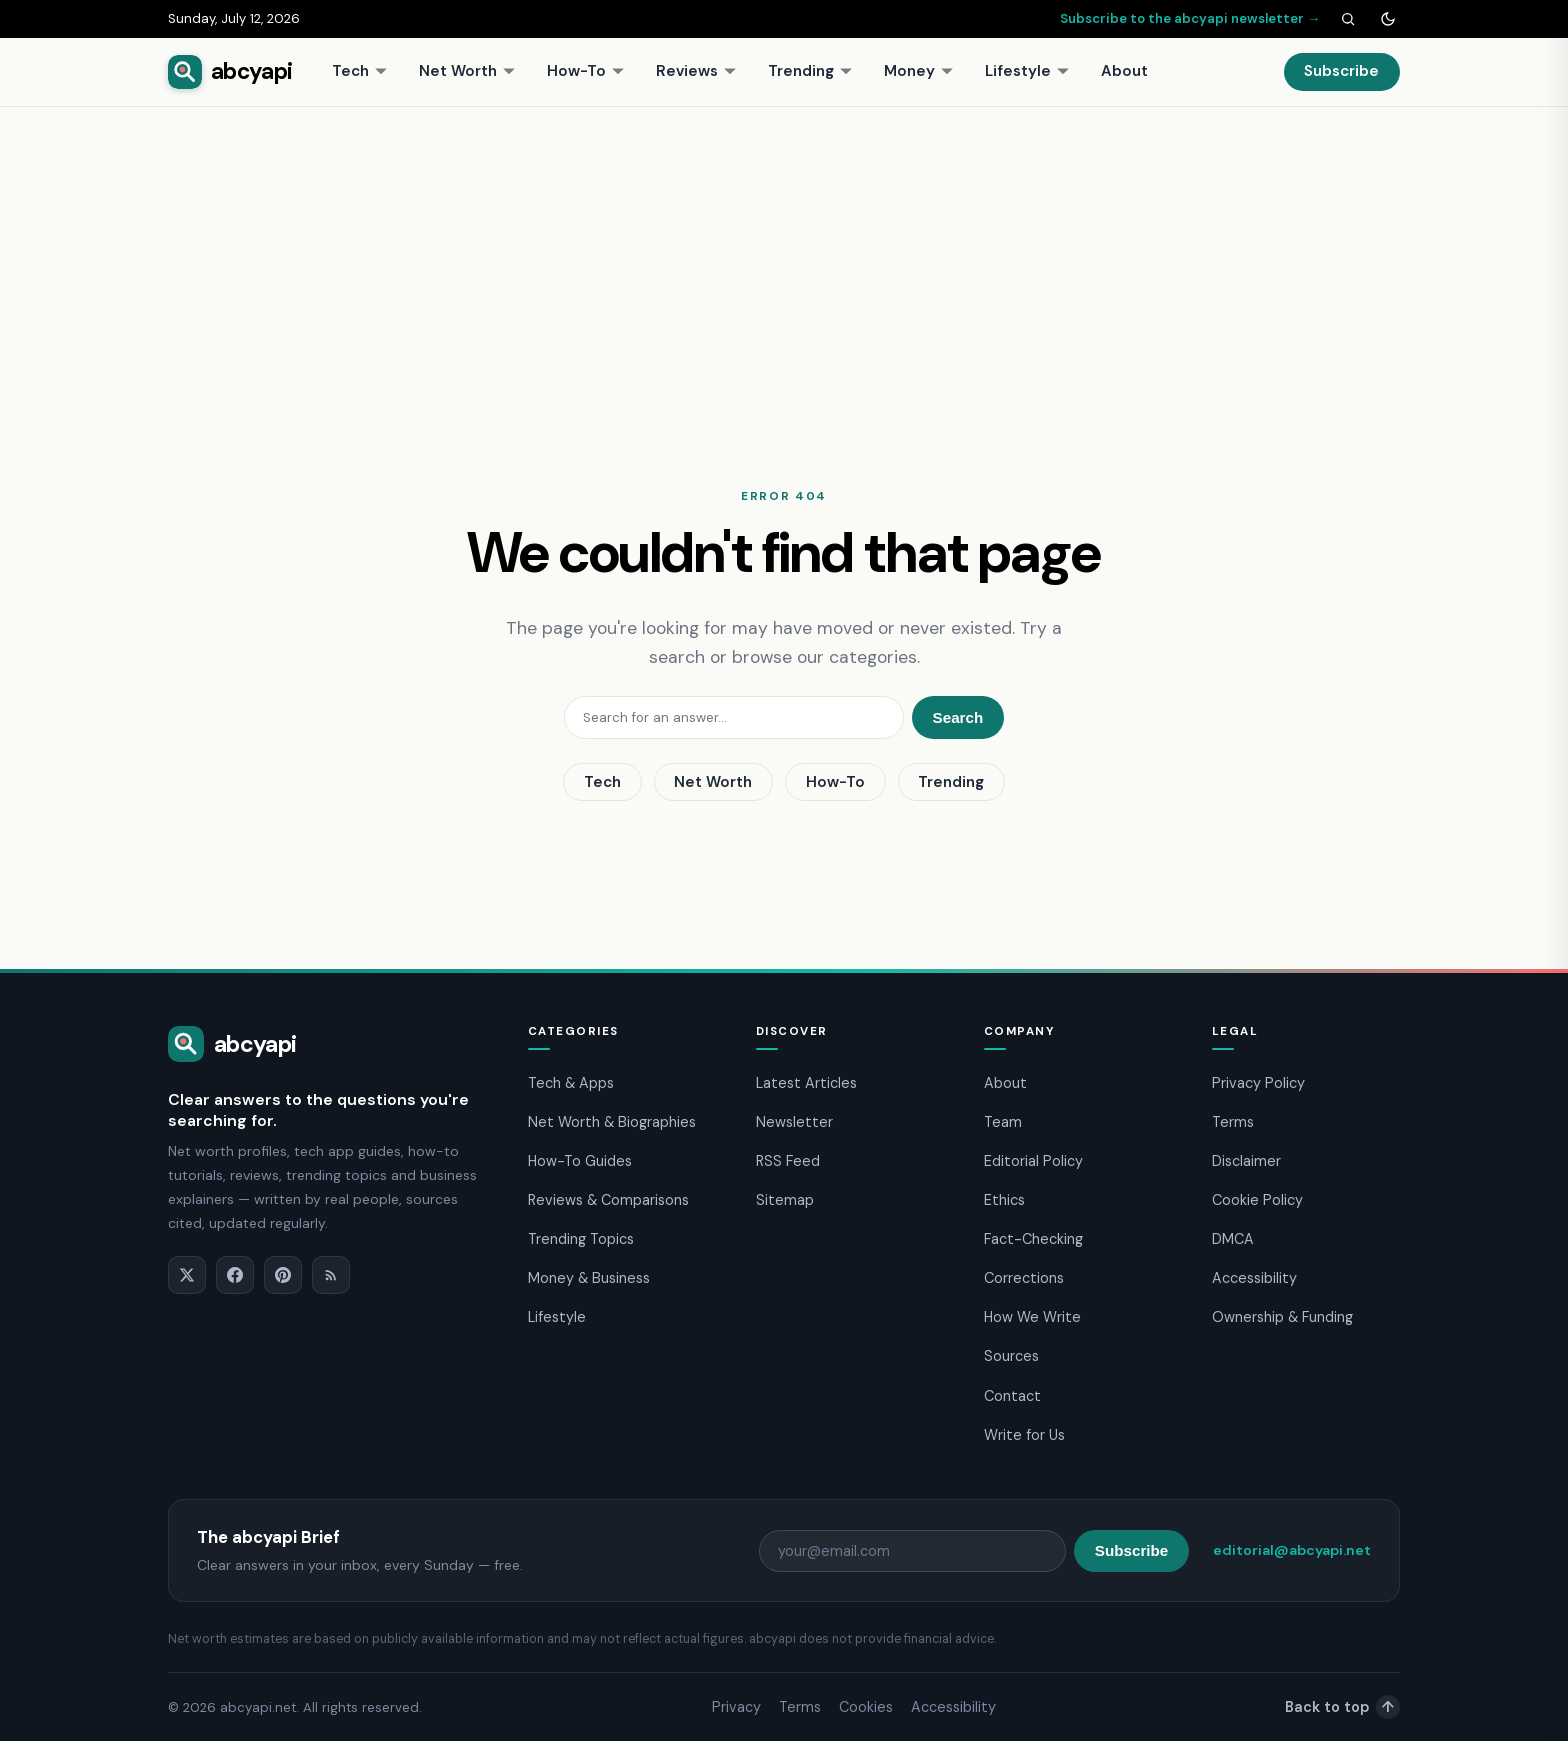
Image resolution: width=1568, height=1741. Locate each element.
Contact (1012, 1396)
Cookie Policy (1257, 1200)
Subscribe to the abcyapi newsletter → (1190, 18)
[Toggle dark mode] (1388, 19)
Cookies (866, 1707)
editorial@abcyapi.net (1292, 1550)
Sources (1011, 1356)
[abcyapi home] (230, 72)
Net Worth (467, 71)
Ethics (1004, 1200)
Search (958, 717)
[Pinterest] (283, 1275)
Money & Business (589, 1278)
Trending (810, 71)
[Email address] (912, 1551)
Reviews (696, 71)
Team (1003, 1122)
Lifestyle (1027, 71)
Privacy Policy (1258, 1083)
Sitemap (785, 1200)
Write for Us (1024, 1435)
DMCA (1233, 1239)
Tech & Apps (571, 1083)
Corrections (1024, 1278)
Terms (1233, 1122)
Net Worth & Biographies (612, 1122)
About (1124, 71)
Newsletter (794, 1122)
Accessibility (1254, 1278)
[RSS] (331, 1275)
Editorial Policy (1033, 1161)
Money (919, 71)
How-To (586, 71)
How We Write (1032, 1317)
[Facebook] (235, 1275)
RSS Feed (788, 1161)
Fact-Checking (1033, 1239)
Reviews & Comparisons (608, 1200)
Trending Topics (581, 1239)
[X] (187, 1275)
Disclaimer (1246, 1161)
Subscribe (1341, 71)
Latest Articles (806, 1083)
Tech (360, 71)
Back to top (1342, 1707)
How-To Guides (580, 1161)
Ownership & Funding (1282, 1317)
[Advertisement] (784, 257)
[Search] (1348, 19)
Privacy (736, 1707)
